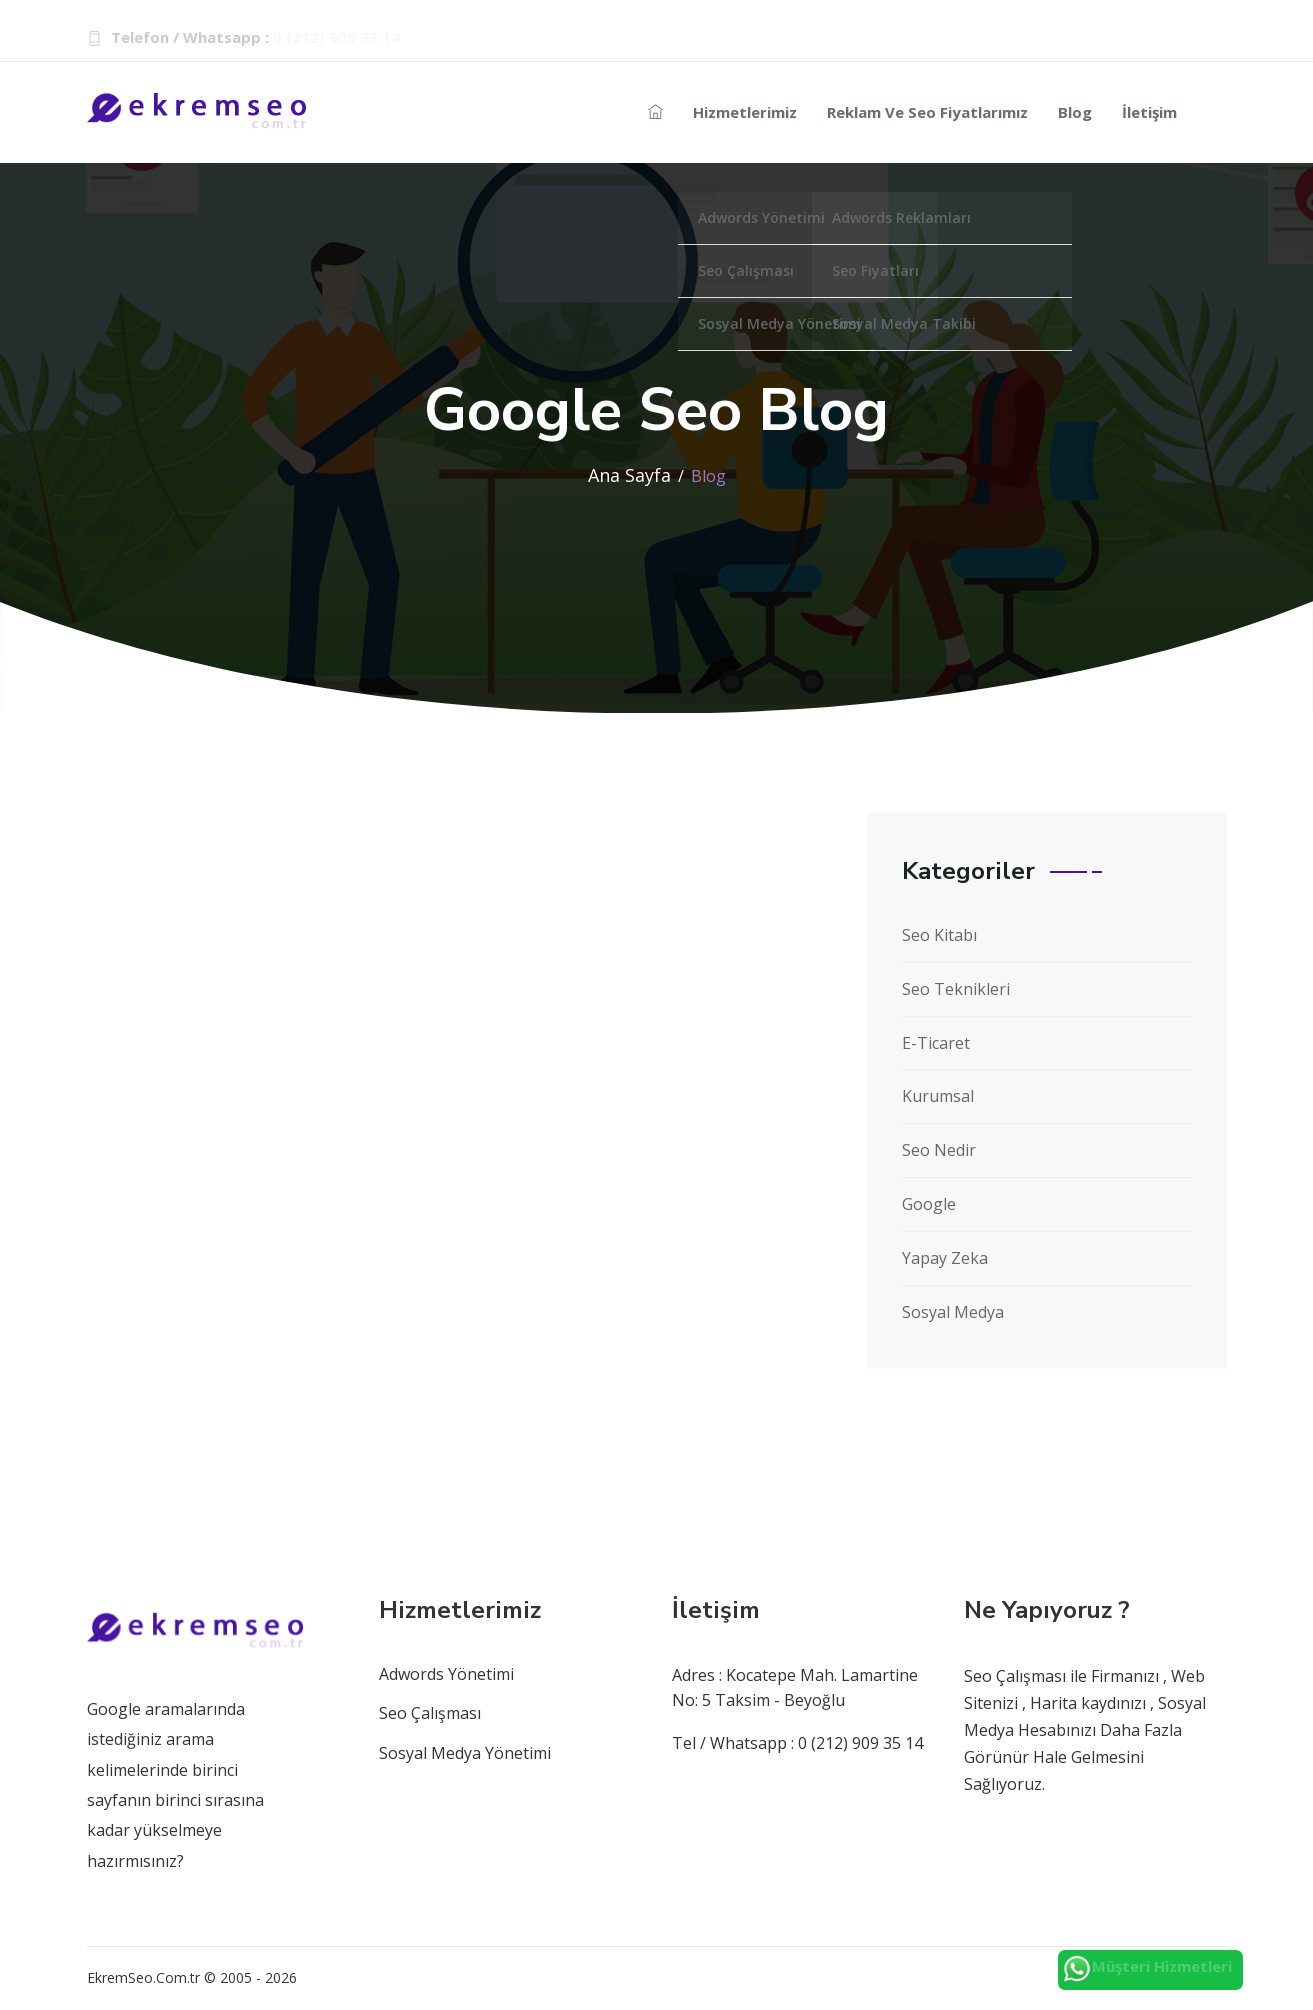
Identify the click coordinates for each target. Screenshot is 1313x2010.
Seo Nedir (939, 1150)
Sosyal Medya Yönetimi (465, 1753)
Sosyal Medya (953, 1312)
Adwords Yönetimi (446, 1674)
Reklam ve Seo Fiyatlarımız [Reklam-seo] (927, 112)
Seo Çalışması (430, 1713)
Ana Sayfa (629, 475)
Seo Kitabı (939, 935)
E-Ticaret (936, 1043)
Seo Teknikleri (956, 989)
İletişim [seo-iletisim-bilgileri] (1149, 112)
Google (929, 1204)
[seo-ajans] (655, 112)
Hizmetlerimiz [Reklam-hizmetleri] (745, 112)
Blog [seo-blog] (1075, 112)
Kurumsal (938, 1096)
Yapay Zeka (945, 1258)
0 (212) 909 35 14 (336, 37)
